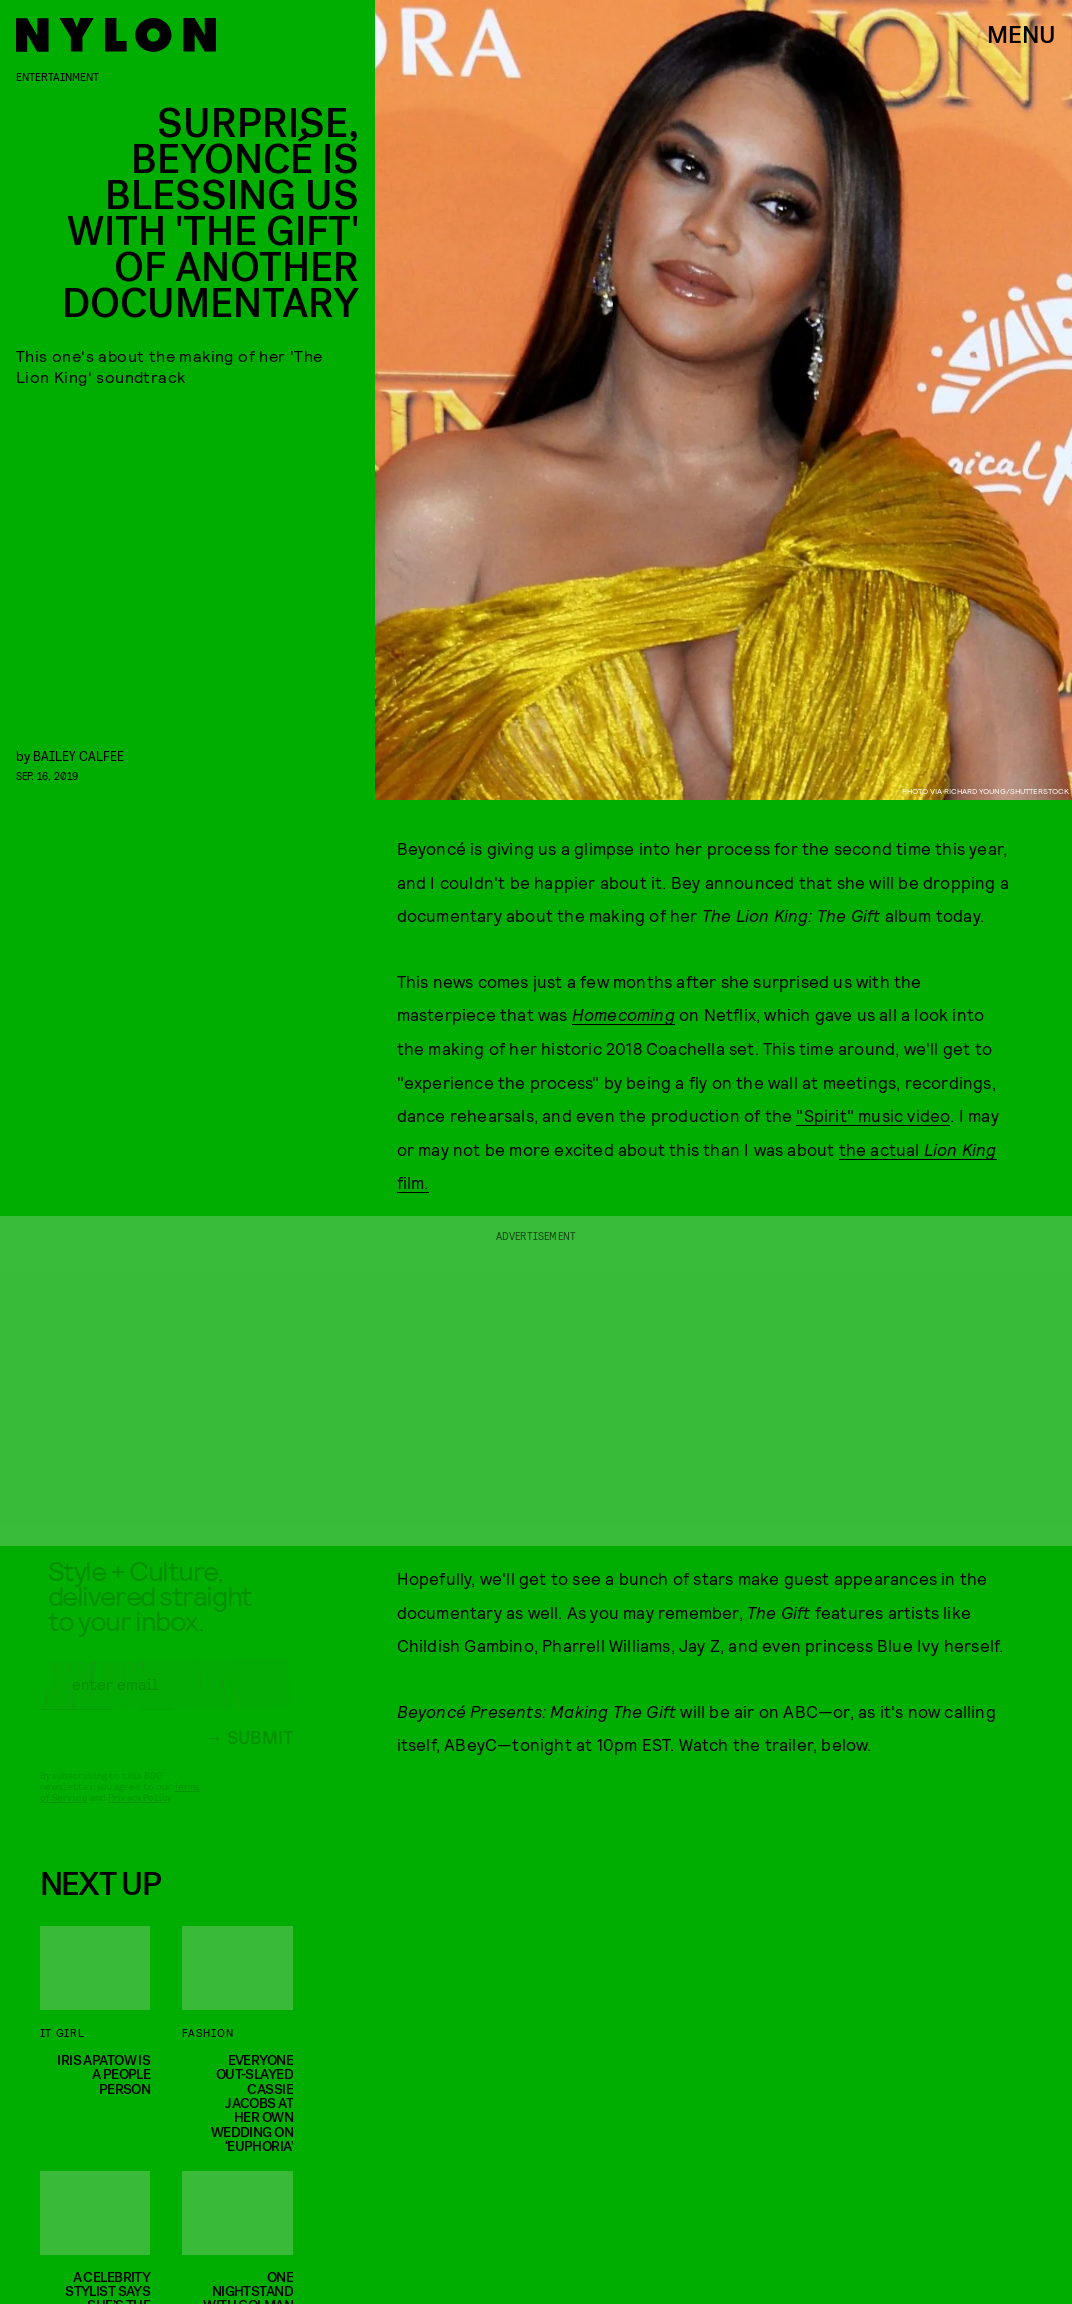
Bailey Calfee (78, 755)
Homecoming (623, 1014)
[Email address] (166, 1700)
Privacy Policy (139, 1813)
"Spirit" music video (873, 1115)
